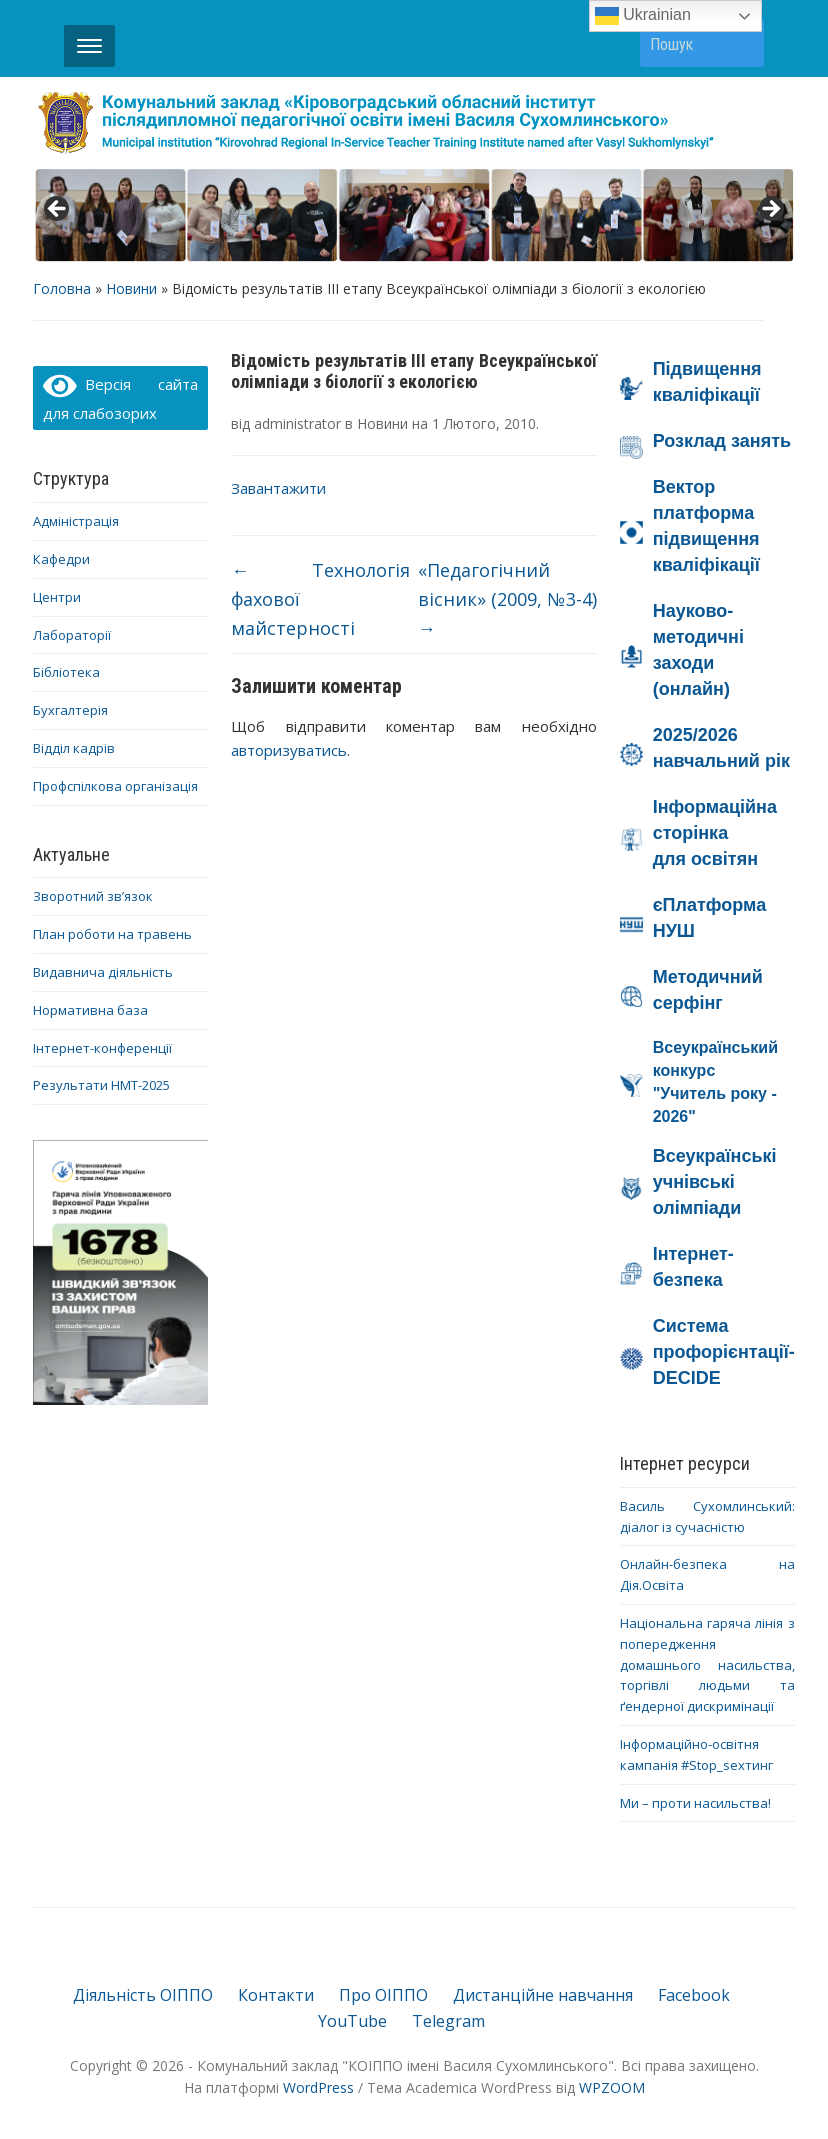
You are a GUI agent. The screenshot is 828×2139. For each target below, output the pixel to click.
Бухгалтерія (70, 710)
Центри (57, 597)
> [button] (770, 210)
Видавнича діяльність (103, 972)
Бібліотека (66, 672)
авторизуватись (289, 750)
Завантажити (278, 488)
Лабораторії (72, 635)
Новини (131, 288)
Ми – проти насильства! (695, 1803)
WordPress (318, 2087)
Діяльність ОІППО (143, 1995)
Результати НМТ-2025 (101, 1085)
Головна (62, 288)
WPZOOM (612, 2087)
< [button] (58, 210)
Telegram (448, 2021)
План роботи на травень (112, 934)
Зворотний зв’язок (93, 896)
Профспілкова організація (115, 786)
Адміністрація (76, 521)
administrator (297, 423)
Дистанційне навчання (543, 1995)
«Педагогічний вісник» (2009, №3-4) (507, 599)
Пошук (739, 43)
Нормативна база (90, 1010)
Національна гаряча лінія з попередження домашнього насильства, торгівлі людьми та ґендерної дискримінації (707, 1664)
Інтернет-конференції (102, 1048)
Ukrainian (643, 16)
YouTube (352, 2021)
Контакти (276, 1995)
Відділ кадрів (74, 748)
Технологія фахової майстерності (320, 599)
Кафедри (61, 559)
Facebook (694, 1995)
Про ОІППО (383, 1995)
